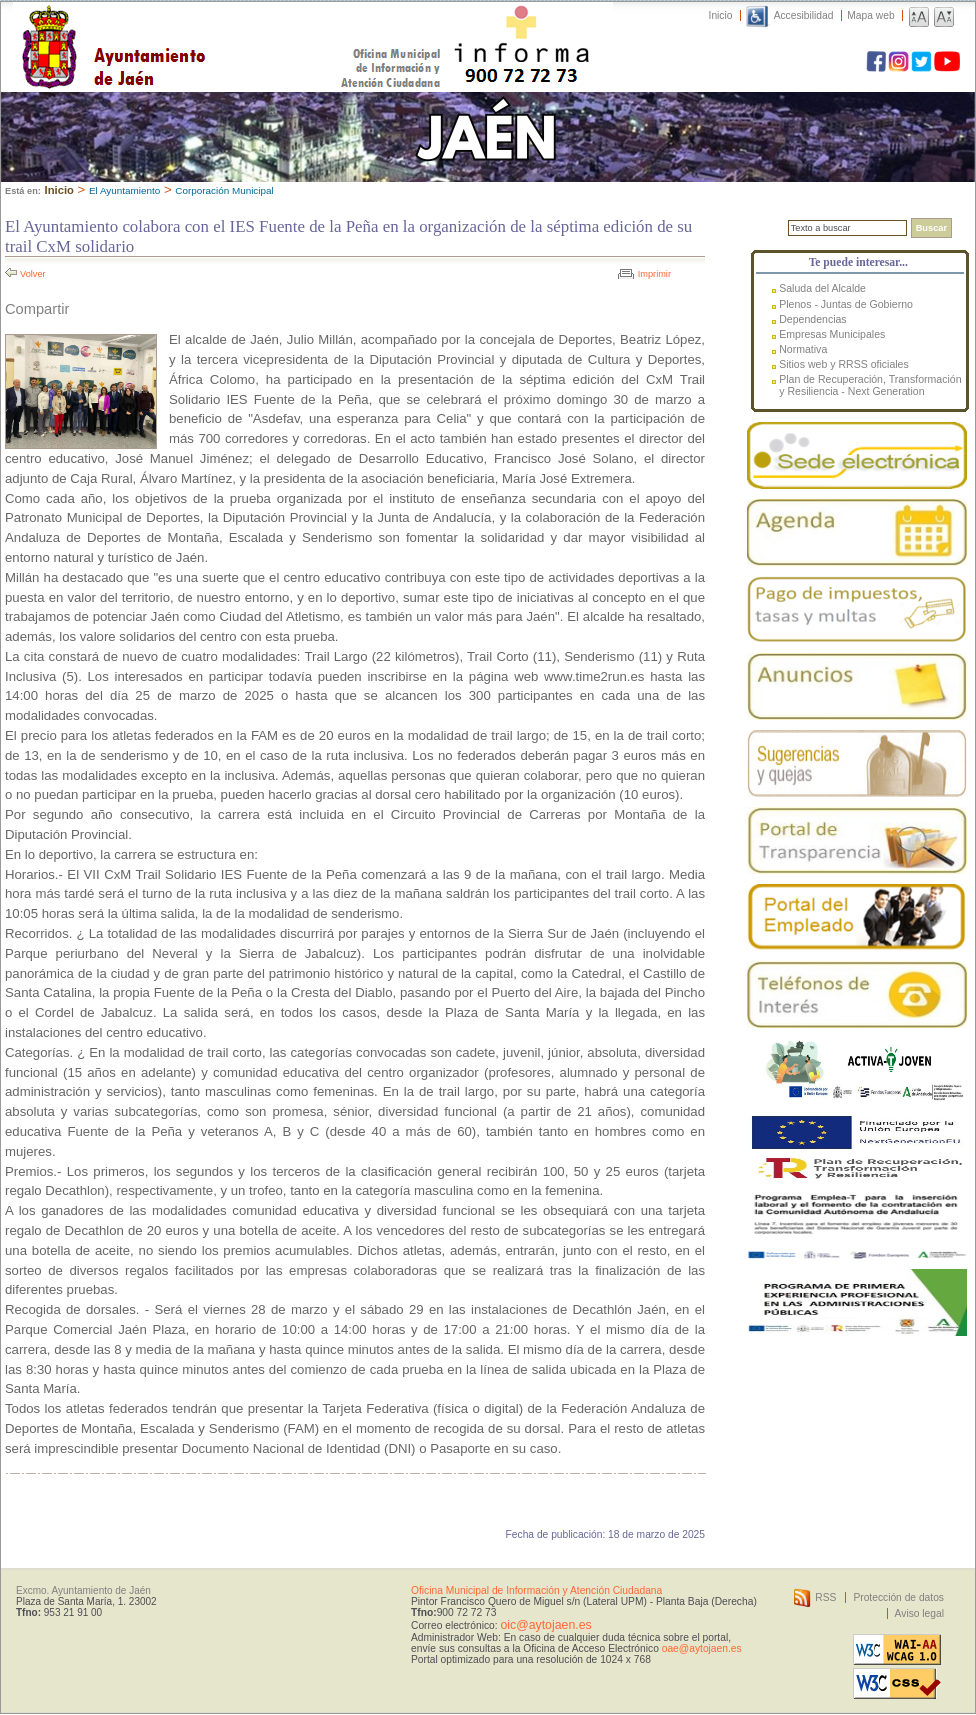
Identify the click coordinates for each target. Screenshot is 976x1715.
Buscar (931, 228)
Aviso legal (919, 1613)
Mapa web (870, 15)
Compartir (37, 309)
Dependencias (812, 319)
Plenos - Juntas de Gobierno (846, 304)
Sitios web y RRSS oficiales (844, 364)
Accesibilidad (804, 15)
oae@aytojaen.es (702, 1648)
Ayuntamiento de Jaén (200, 27)
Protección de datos (898, 1597)
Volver (33, 274)
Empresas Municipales (832, 334)
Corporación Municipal (224, 190)
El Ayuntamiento (124, 190)
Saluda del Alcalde (822, 288)
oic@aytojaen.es (545, 1625)
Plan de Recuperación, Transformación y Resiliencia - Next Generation (870, 385)
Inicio (721, 15)
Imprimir (654, 274)
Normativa (803, 349)
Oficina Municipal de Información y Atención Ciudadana (536, 1590)
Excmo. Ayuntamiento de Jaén (83, 1590)
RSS (825, 1597)
